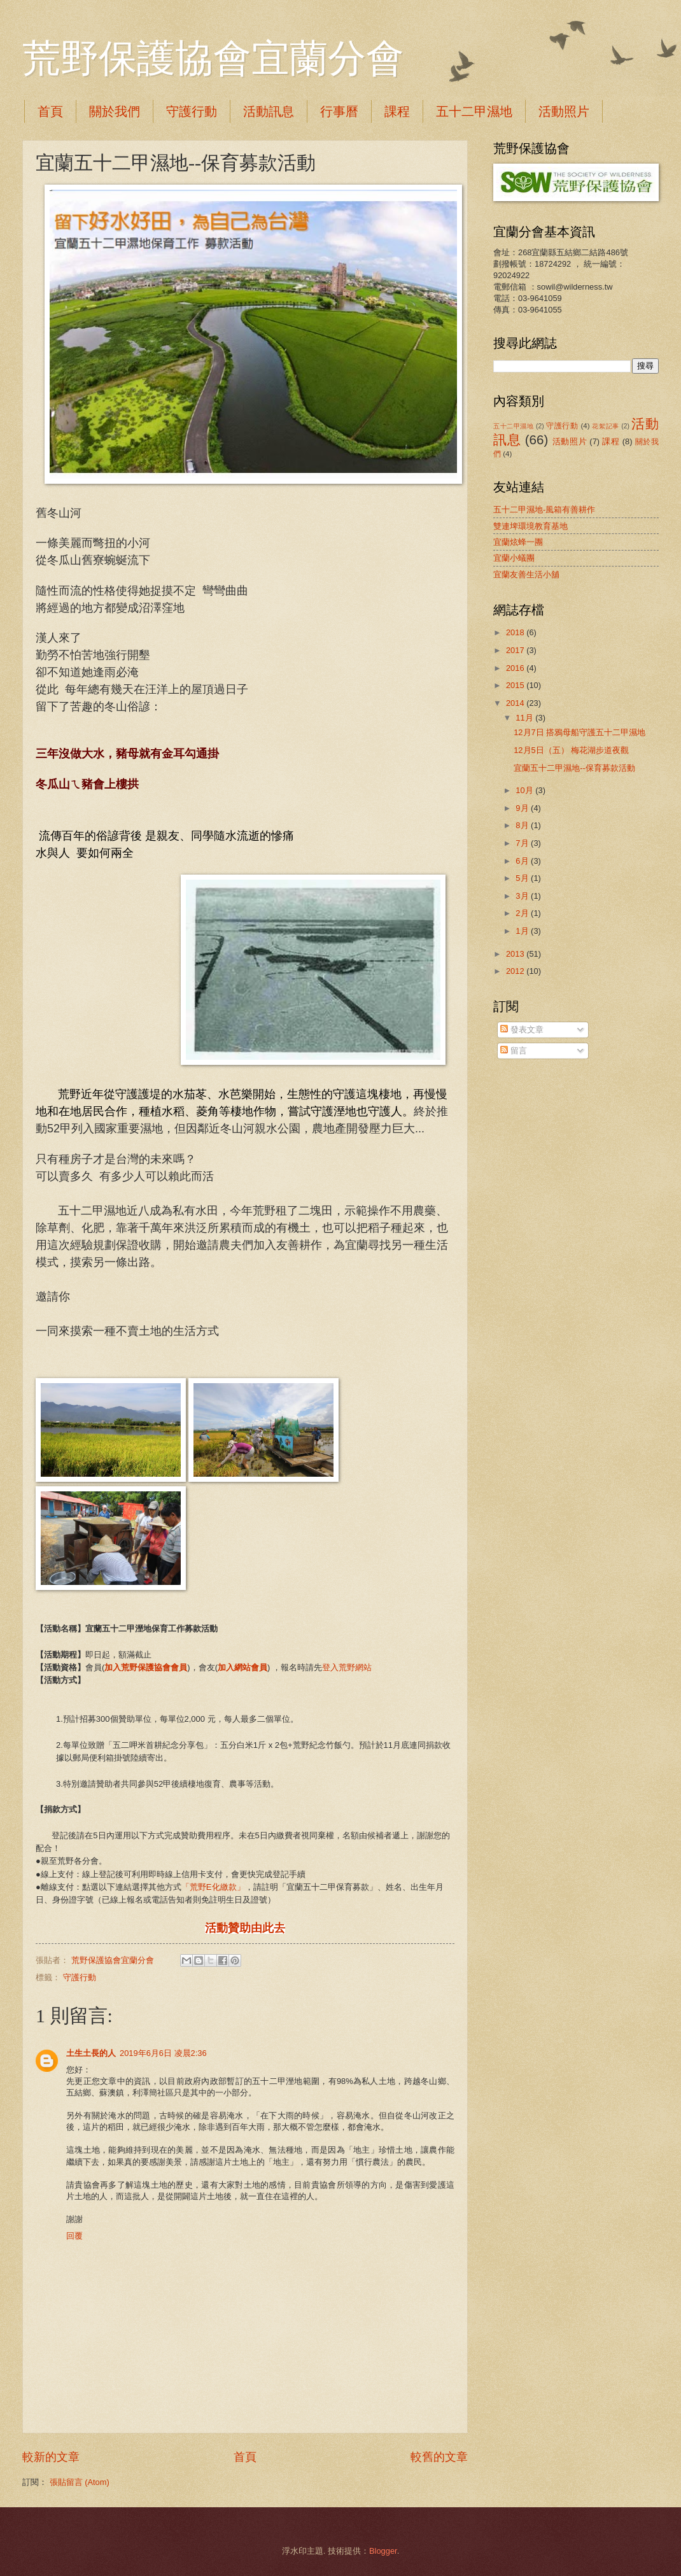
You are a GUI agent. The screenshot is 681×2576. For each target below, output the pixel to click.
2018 (516, 632)
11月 (525, 717)
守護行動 (191, 111)
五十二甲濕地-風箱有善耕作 (544, 509)
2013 (516, 954)
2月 (523, 913)
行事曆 (339, 111)
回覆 (74, 2236)
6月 (523, 861)
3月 (523, 896)
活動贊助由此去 (245, 1928)
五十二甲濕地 (474, 111)
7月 (523, 843)
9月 (523, 808)
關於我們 (114, 111)
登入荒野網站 (347, 1667)
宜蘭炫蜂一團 (518, 542)
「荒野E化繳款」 (213, 1887)
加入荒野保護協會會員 (145, 1667)
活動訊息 (268, 111)
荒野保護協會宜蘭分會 (213, 59)
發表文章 (522, 1029)
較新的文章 (51, 2457)
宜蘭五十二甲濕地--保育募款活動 (574, 768)
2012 (516, 971)
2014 (516, 703)
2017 (516, 650)
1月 (523, 931)
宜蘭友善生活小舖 (526, 574)
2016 (516, 668)
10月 (525, 790)
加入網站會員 (242, 1667)
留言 (513, 1050)
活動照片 (569, 441)
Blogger (383, 2551)
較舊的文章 (439, 2457)
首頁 (50, 111)
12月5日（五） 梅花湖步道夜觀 (571, 750)
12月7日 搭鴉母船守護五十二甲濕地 (579, 732)
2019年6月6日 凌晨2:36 (163, 2053)
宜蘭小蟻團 (514, 558)
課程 (397, 111)
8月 (523, 825)
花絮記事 (605, 426)
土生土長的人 (91, 2053)
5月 (523, 878)
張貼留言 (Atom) (79, 2482)
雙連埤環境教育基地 (530, 526)
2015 (516, 685)
